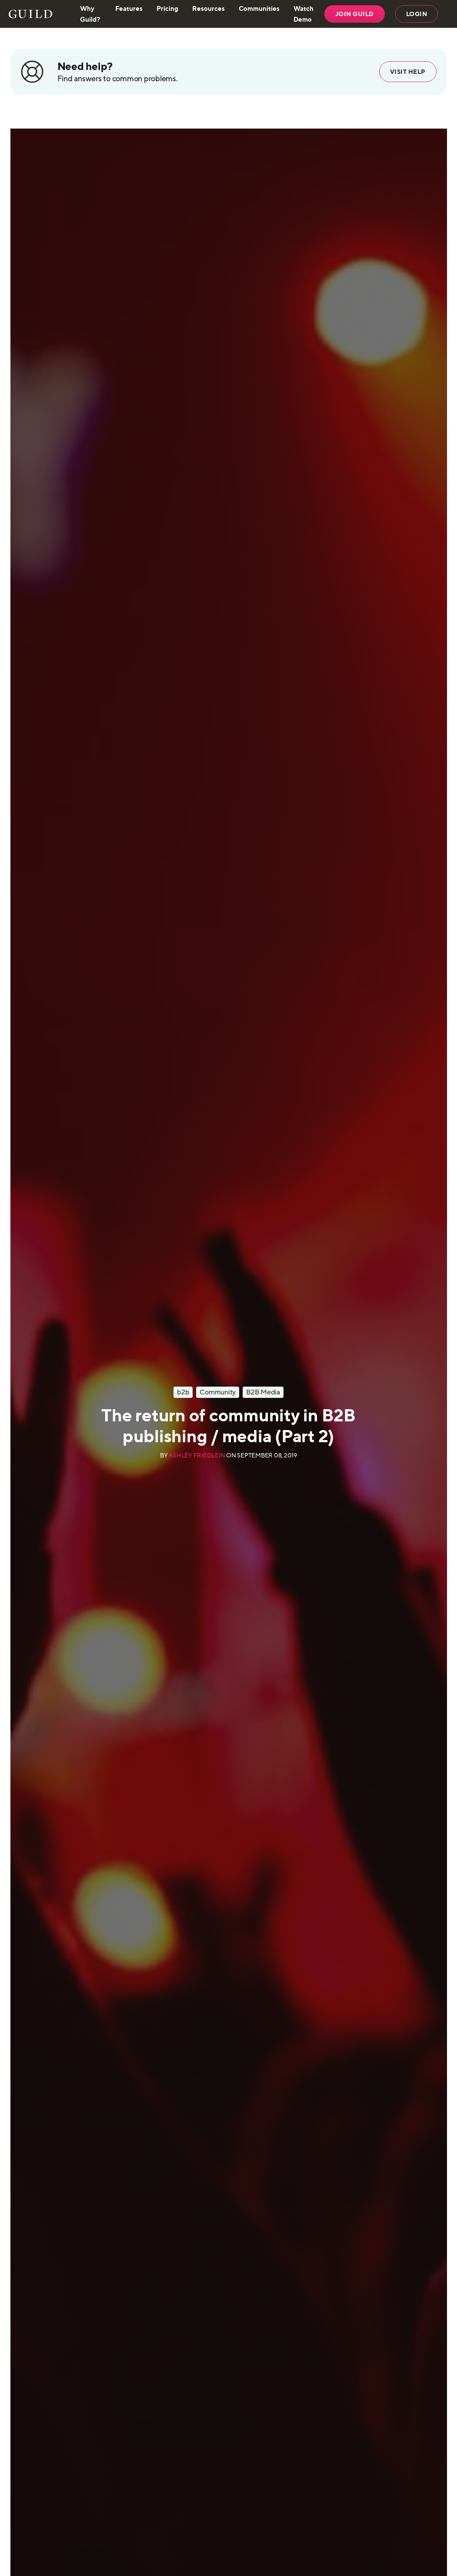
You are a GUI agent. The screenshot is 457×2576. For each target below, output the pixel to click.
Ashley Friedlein (197, 1455)
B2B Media (263, 1392)
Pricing (167, 8)
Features (129, 8)
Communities (259, 8)
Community (218, 1392)
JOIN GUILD (354, 13)
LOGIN (416, 13)
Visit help (408, 71)
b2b (183, 1392)
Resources (208, 8)
